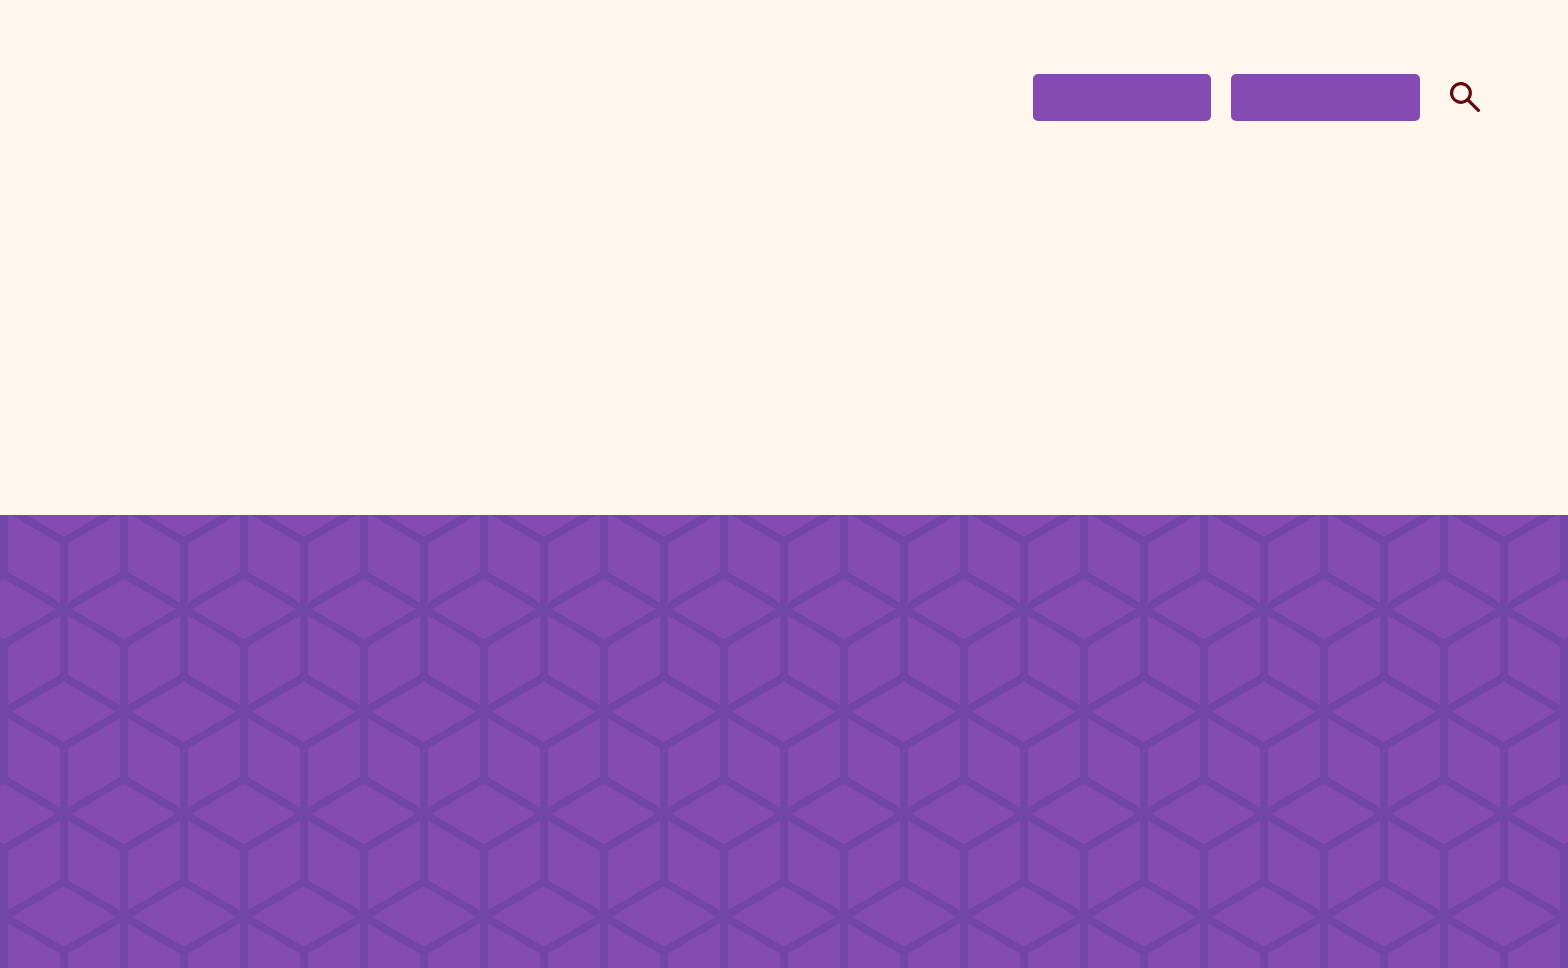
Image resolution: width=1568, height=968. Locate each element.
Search (1460, 97)
